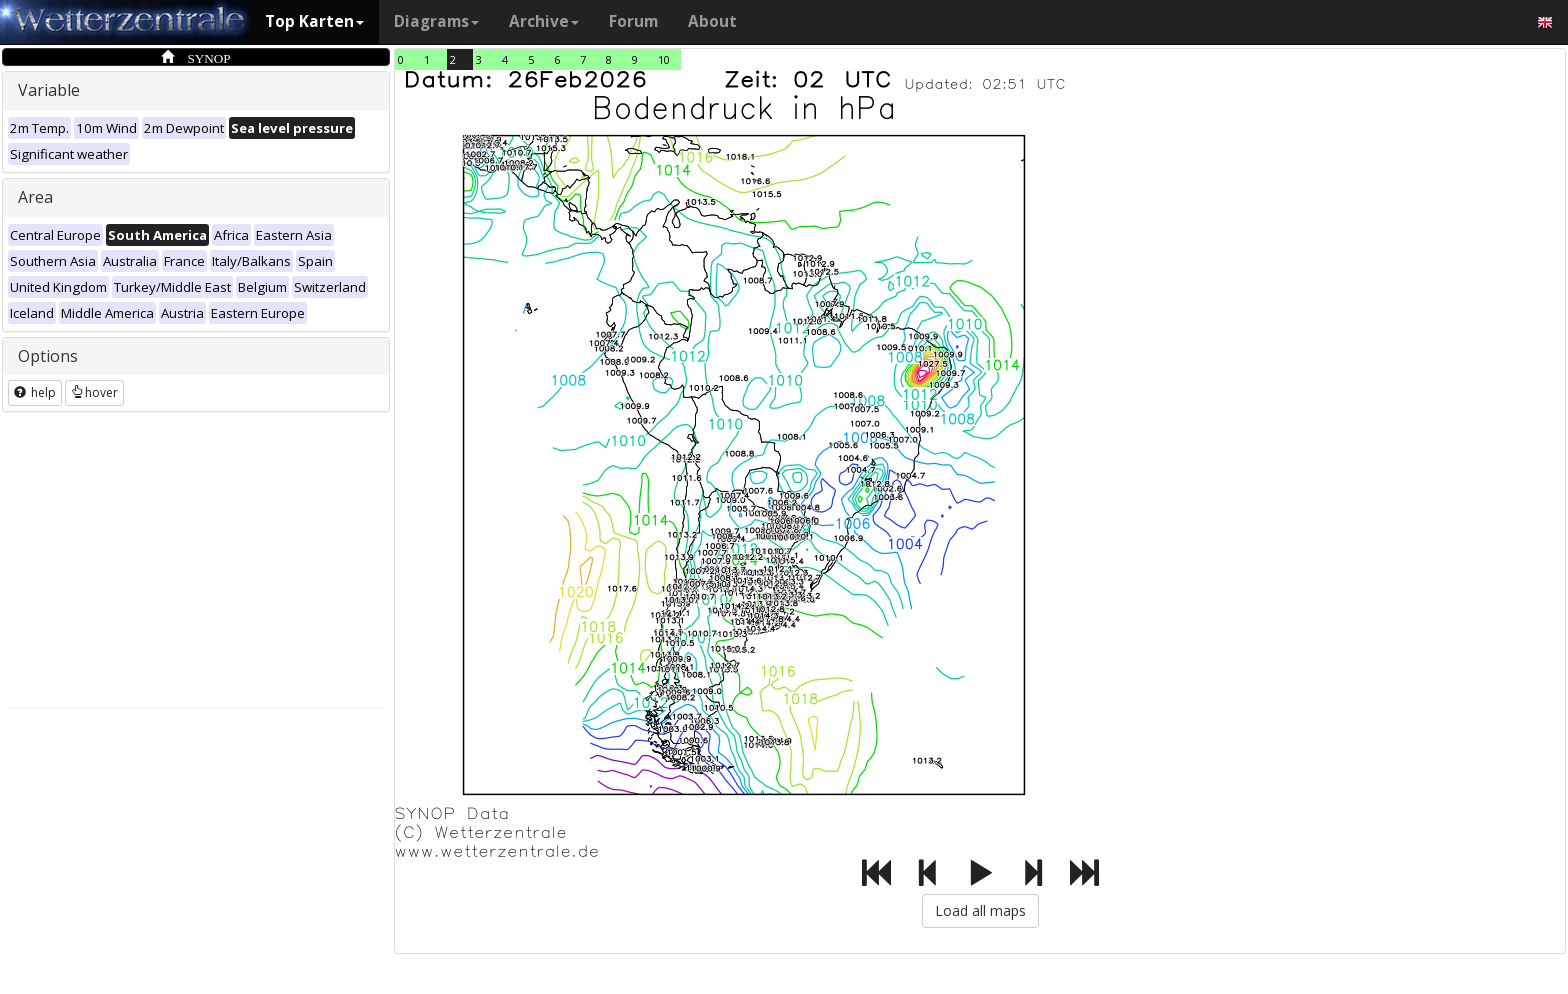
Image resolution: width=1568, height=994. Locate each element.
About (712, 21)
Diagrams (436, 21)
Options (48, 356)
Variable (49, 90)
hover (94, 392)
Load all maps (980, 910)
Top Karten (314, 21)
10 (664, 59)
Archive (544, 21)
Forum (633, 21)
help (35, 392)
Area (35, 197)
